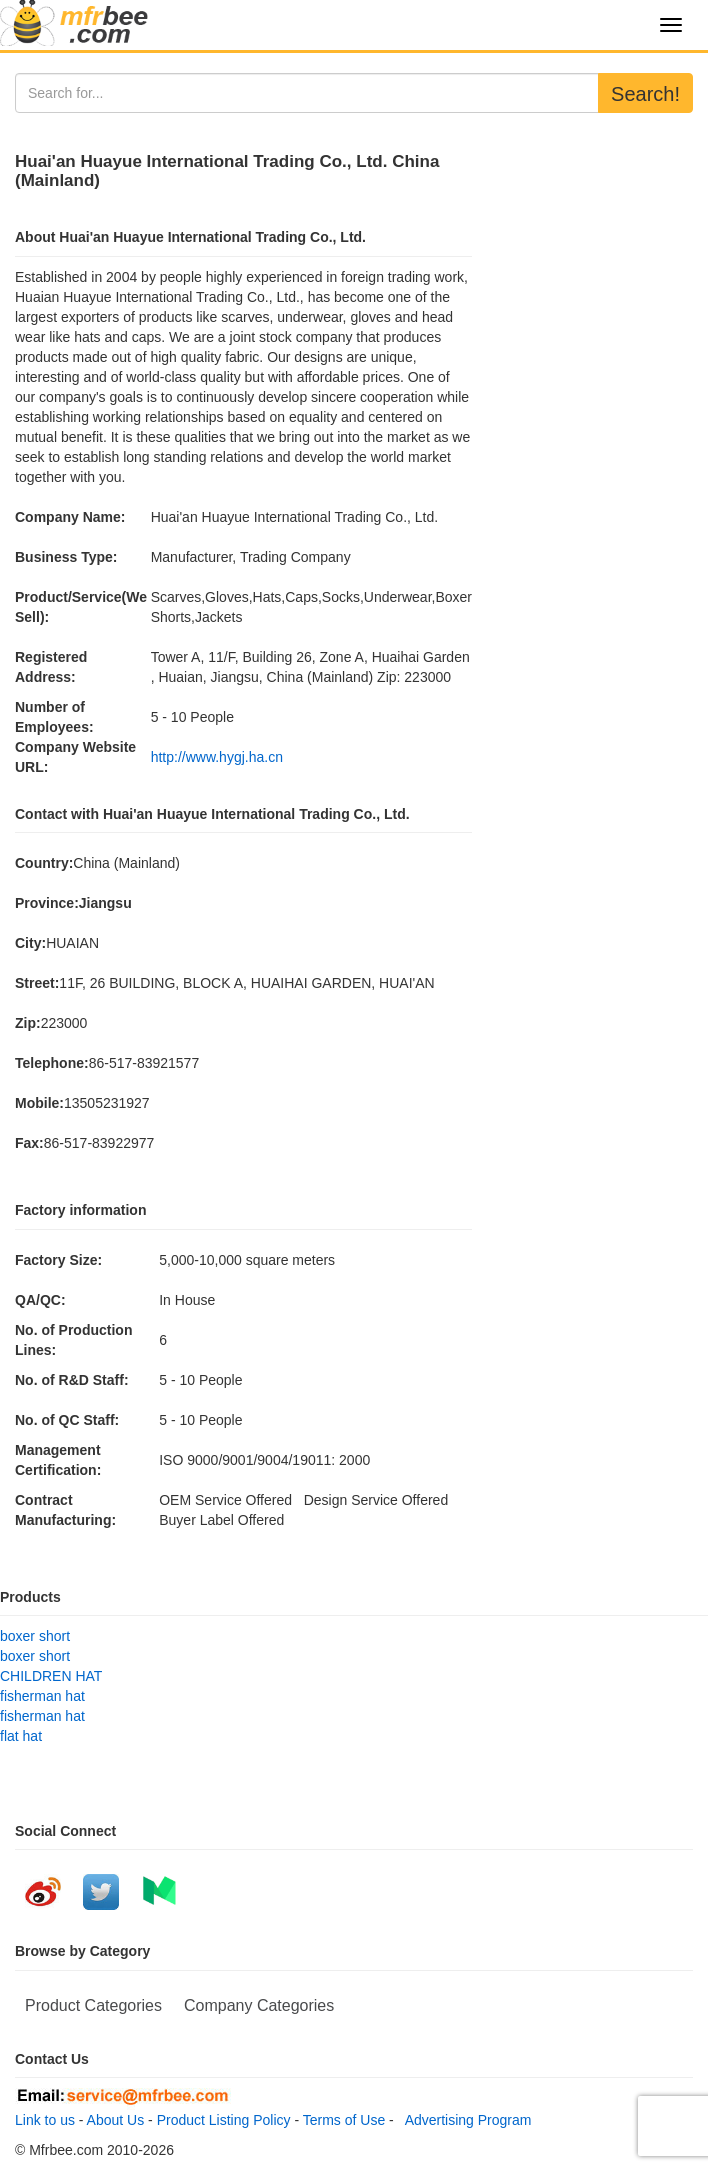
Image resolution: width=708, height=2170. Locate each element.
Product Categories (93, 2005)
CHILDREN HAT (51, 1676)
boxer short (35, 1636)
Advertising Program (465, 2120)
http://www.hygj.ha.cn (217, 757)
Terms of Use (344, 2120)
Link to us (45, 2120)
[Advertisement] (590, 233)
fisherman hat (42, 1696)
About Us (116, 2120)
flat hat (21, 1736)
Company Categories (259, 2005)
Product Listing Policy (224, 2120)
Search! (645, 94)
